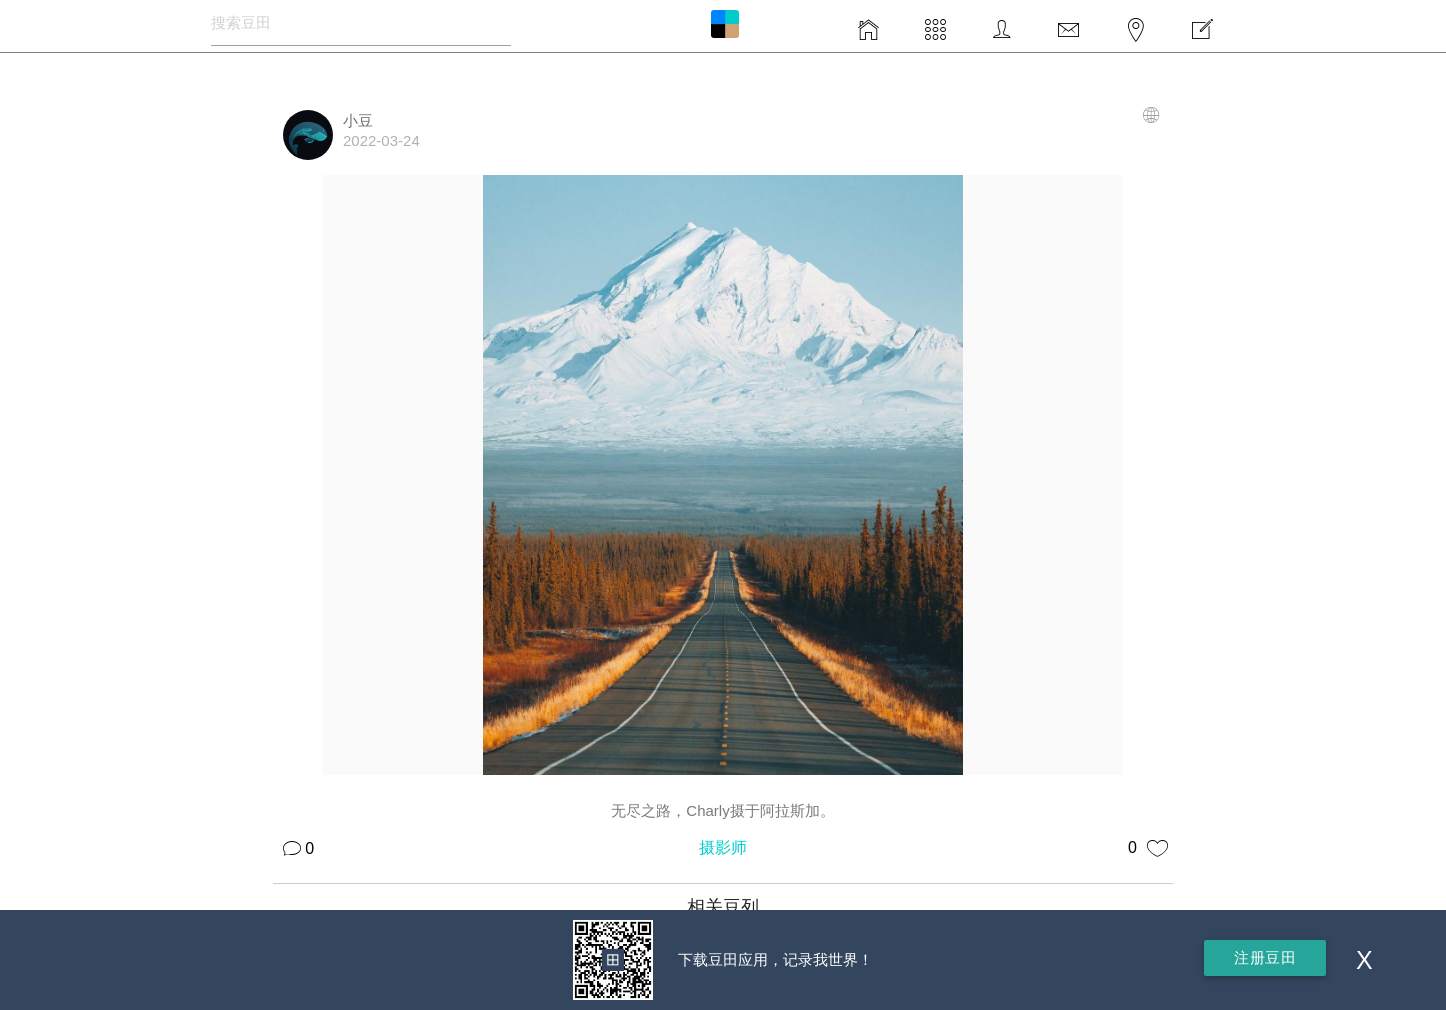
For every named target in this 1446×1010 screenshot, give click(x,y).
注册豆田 (1265, 957)
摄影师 (723, 847)
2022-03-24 (381, 140)
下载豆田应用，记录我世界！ (775, 959)
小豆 (358, 120)
